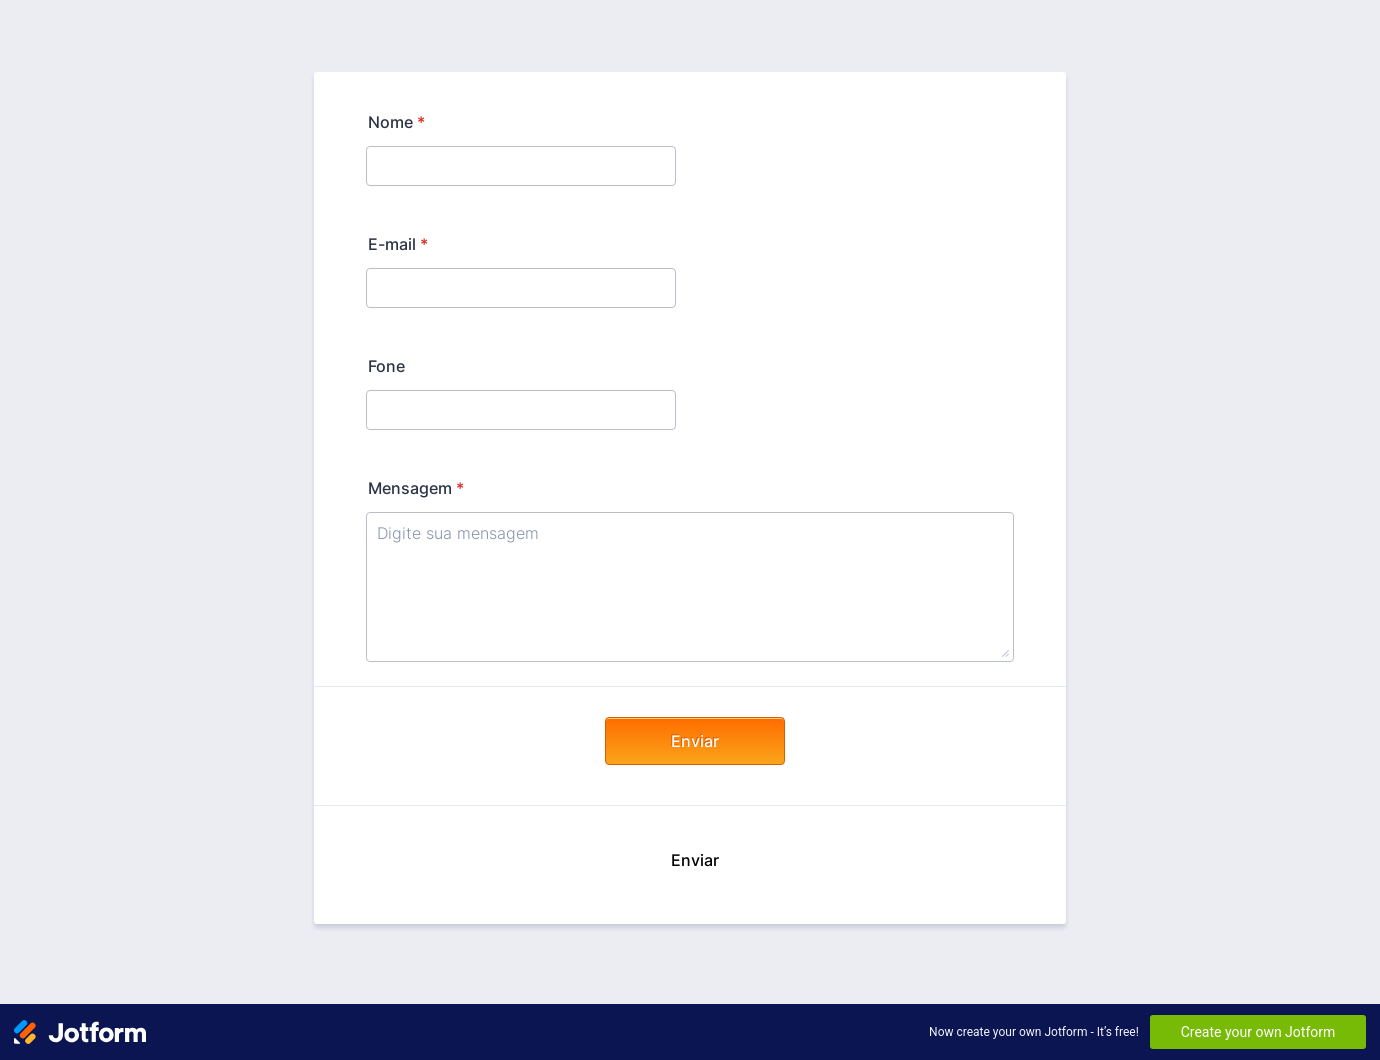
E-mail (398, 244)
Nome (396, 122)
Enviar (695, 741)
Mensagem (416, 488)
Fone (386, 366)
